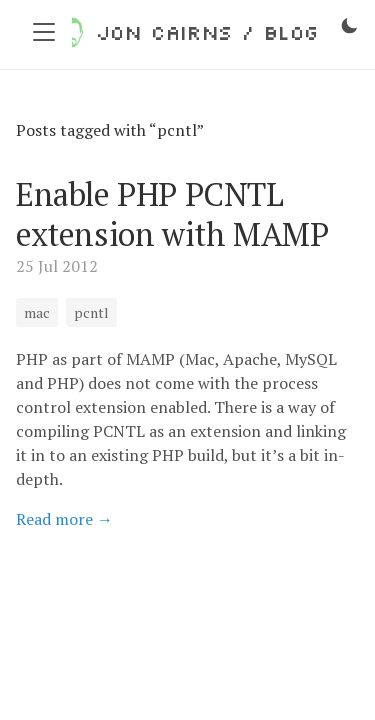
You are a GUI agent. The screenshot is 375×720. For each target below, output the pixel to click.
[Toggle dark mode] (349, 26)
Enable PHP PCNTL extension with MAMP (172, 214)
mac (37, 312)
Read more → (64, 519)
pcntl (91, 312)
